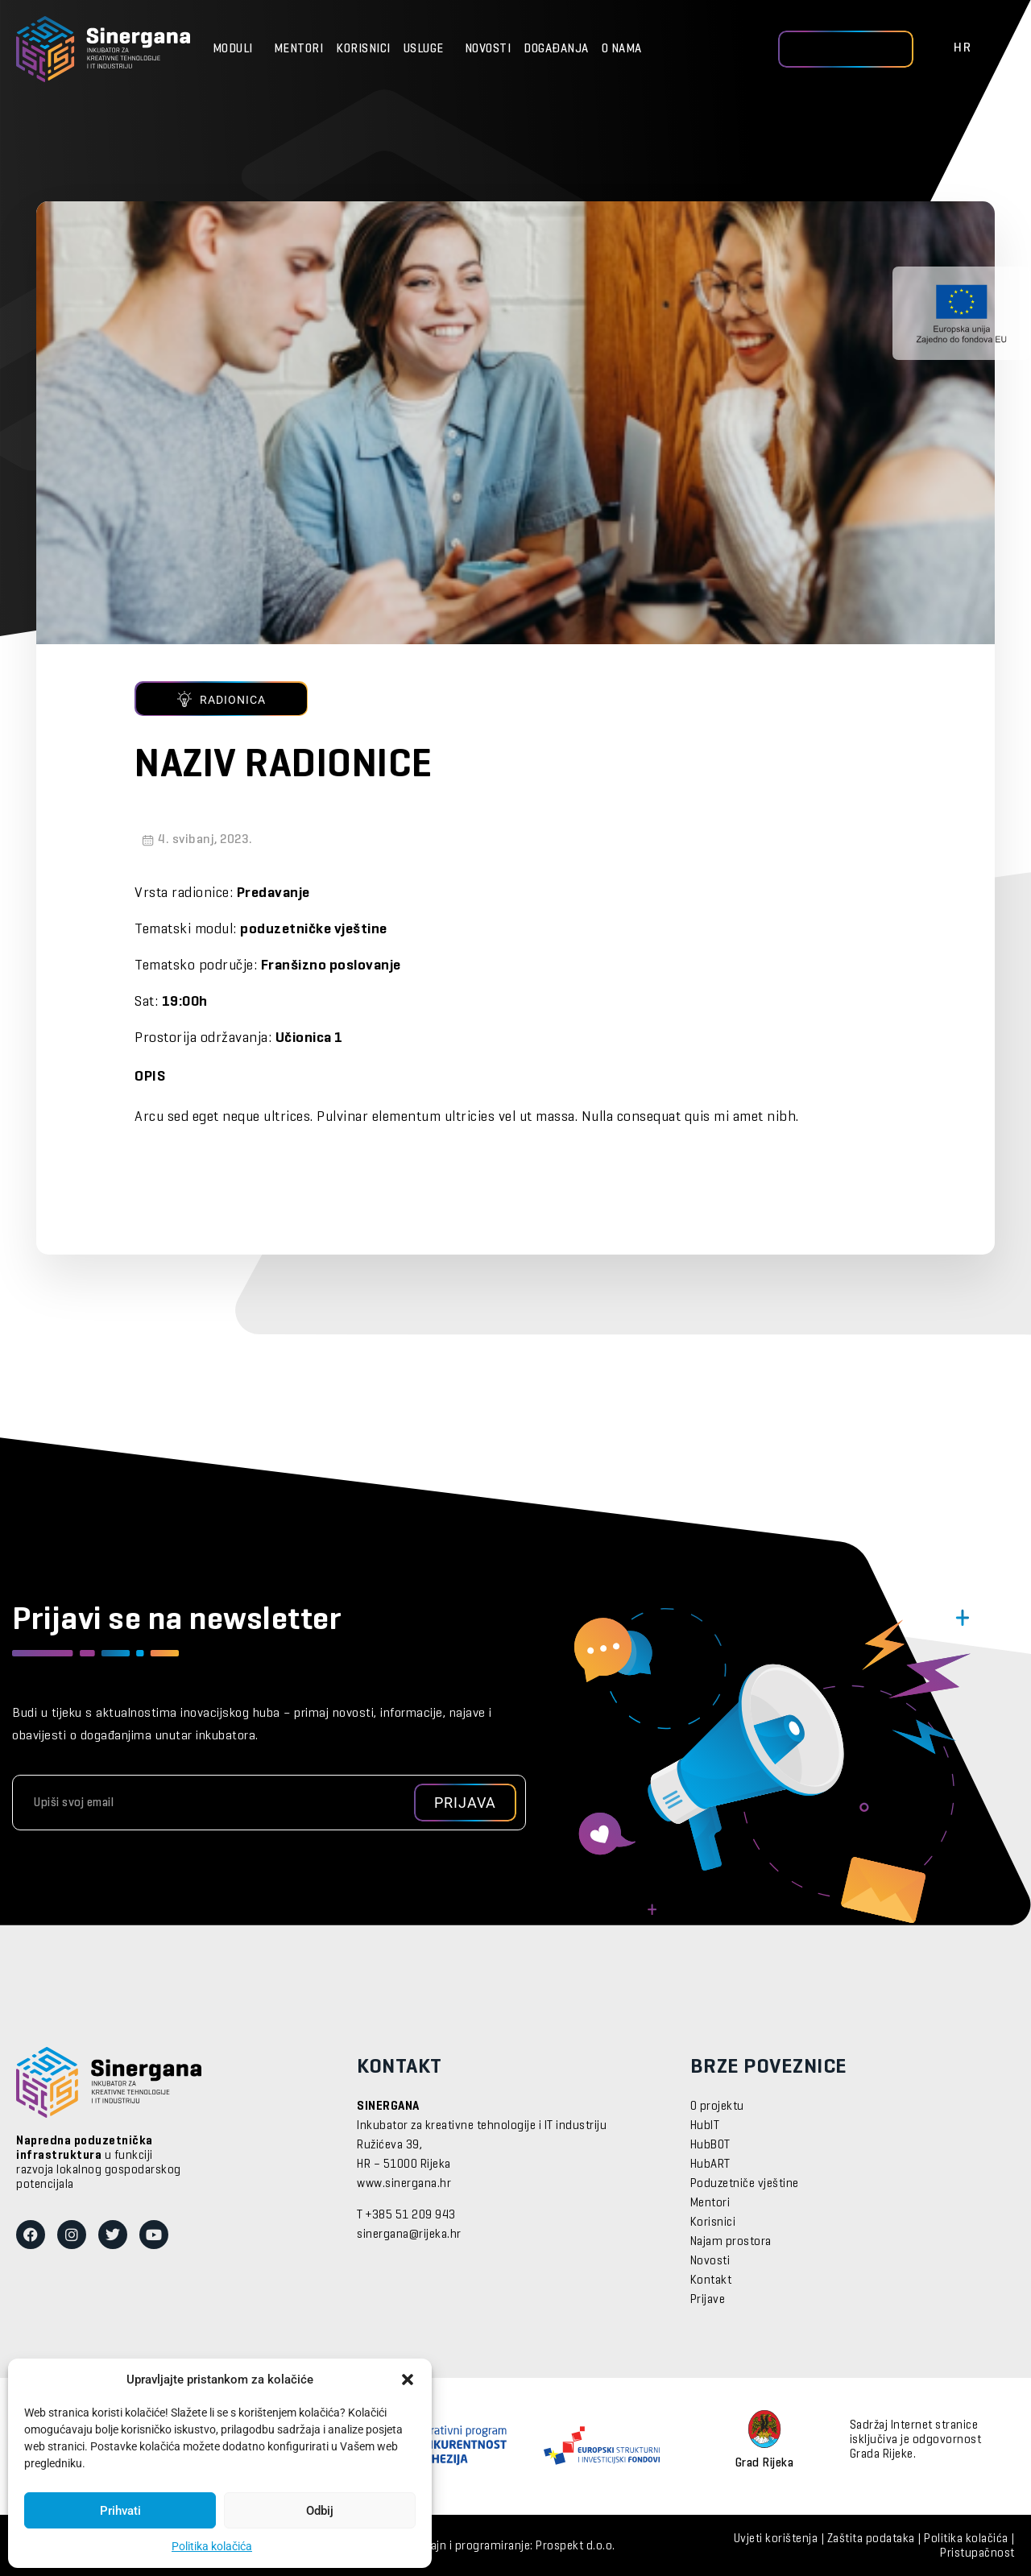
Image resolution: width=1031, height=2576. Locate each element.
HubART (710, 2164)
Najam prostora (731, 2241)
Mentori (299, 49)
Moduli (237, 49)
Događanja (556, 49)
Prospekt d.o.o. (575, 2546)
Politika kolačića (212, 2546)
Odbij (319, 2511)
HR (962, 48)
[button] (408, 2379)
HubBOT (710, 2145)
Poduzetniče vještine (744, 2183)
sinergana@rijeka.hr (409, 2234)
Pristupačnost (977, 2553)
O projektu (717, 2106)
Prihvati (120, 2511)
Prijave (708, 2299)
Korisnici (363, 49)
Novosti (488, 49)
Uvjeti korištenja (776, 2539)
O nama (626, 49)
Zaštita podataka (871, 2539)
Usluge (428, 49)
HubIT (705, 2126)
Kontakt (711, 2280)
